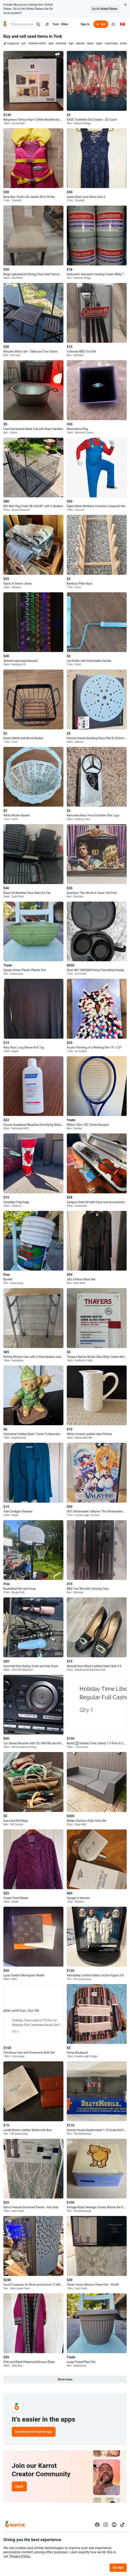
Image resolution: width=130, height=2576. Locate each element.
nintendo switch (37, 43)
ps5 (24, 43)
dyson (90, 43)
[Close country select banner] (125, 5)
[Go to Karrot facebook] (97, 2524)
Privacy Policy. (20, 2556)
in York (55, 36)
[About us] (113, 24)
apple (99, 43)
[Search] (38, 24)
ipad (51, 43)
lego (71, 43)
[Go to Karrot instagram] (105, 2524)
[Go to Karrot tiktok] (122, 2524)
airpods (80, 43)
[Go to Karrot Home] (15, 2524)
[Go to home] (5, 24)
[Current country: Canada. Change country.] (122, 24)
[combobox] (21, 24)
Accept (118, 2568)
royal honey (111, 43)
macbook (61, 43)
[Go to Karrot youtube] (114, 2524)
